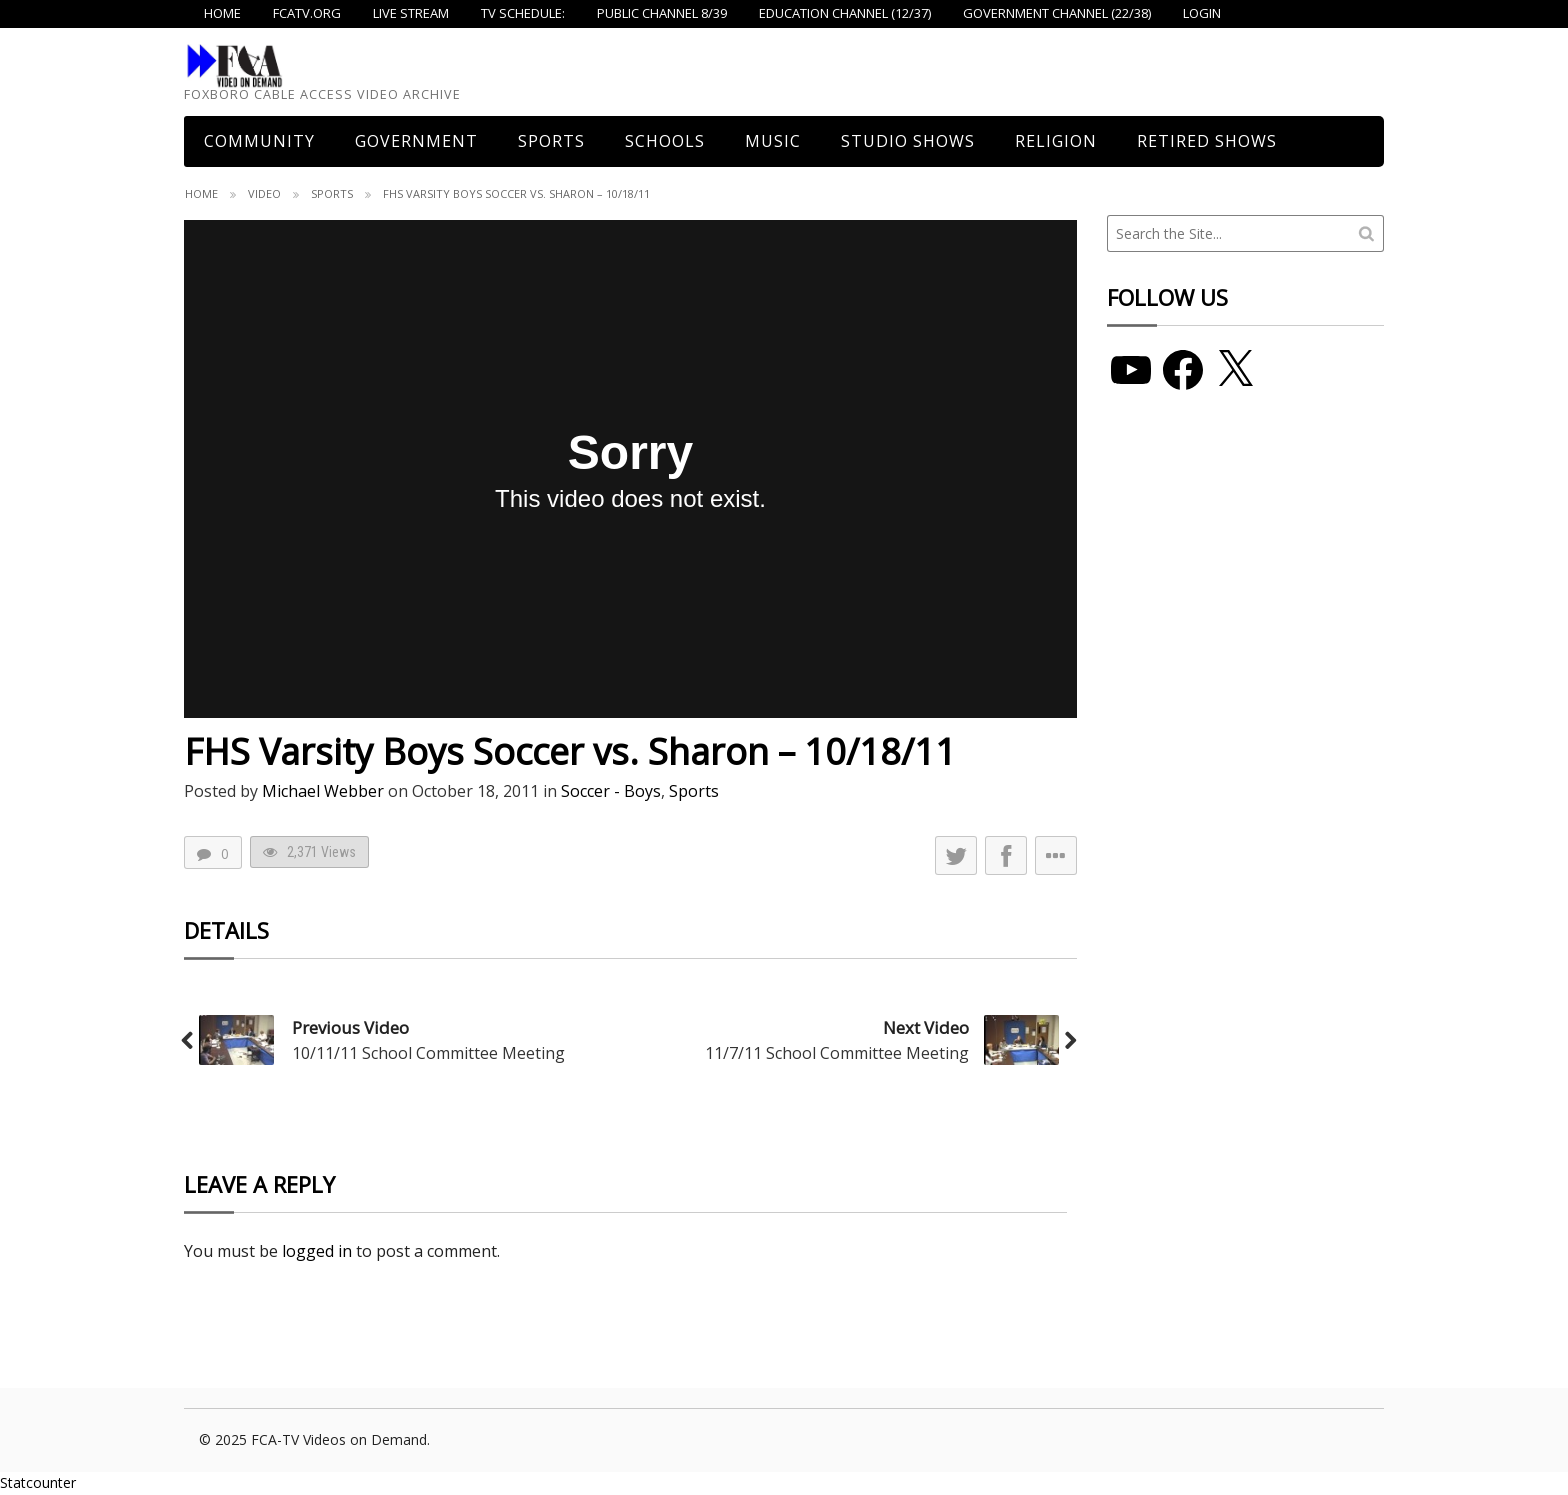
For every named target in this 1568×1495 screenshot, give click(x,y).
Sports (551, 141)
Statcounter (38, 1482)
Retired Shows (1207, 141)
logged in (317, 1251)
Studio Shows (908, 141)
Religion (1056, 141)
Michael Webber (323, 791)
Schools (665, 141)
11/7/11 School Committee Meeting (837, 1053)
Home (201, 193)
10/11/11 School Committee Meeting (428, 1053)
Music (773, 141)
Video (264, 193)
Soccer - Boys (611, 791)
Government (416, 141)
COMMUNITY (259, 141)
